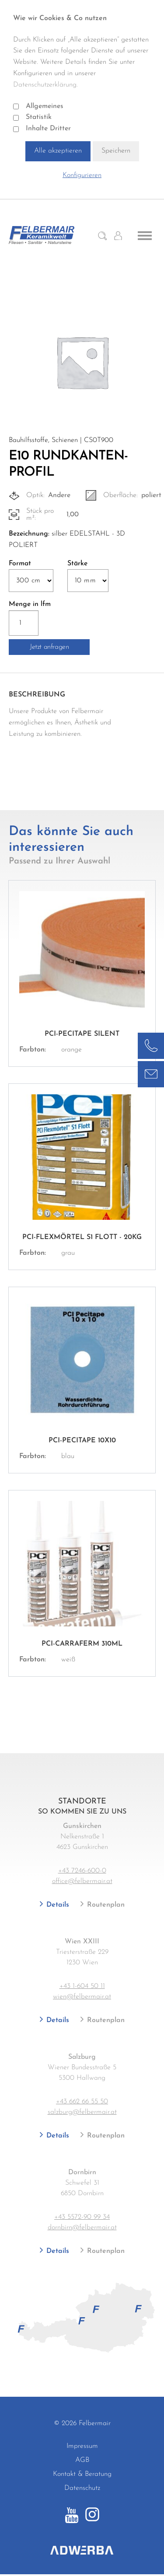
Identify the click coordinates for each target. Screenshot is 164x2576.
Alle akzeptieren (58, 150)
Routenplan (105, 1904)
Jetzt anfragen (49, 647)
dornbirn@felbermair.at (82, 2227)
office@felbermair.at (82, 1881)
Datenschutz (82, 2488)
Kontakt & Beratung (82, 2474)
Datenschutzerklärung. (45, 84)
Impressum (82, 2446)
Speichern (115, 150)
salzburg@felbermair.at (82, 2112)
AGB (82, 2460)
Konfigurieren (82, 175)
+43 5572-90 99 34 (82, 2217)
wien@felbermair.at (82, 1996)
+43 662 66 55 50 (82, 2101)
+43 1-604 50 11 (82, 1986)
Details (56, 1904)
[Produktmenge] (23, 623)
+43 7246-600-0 (82, 1870)
